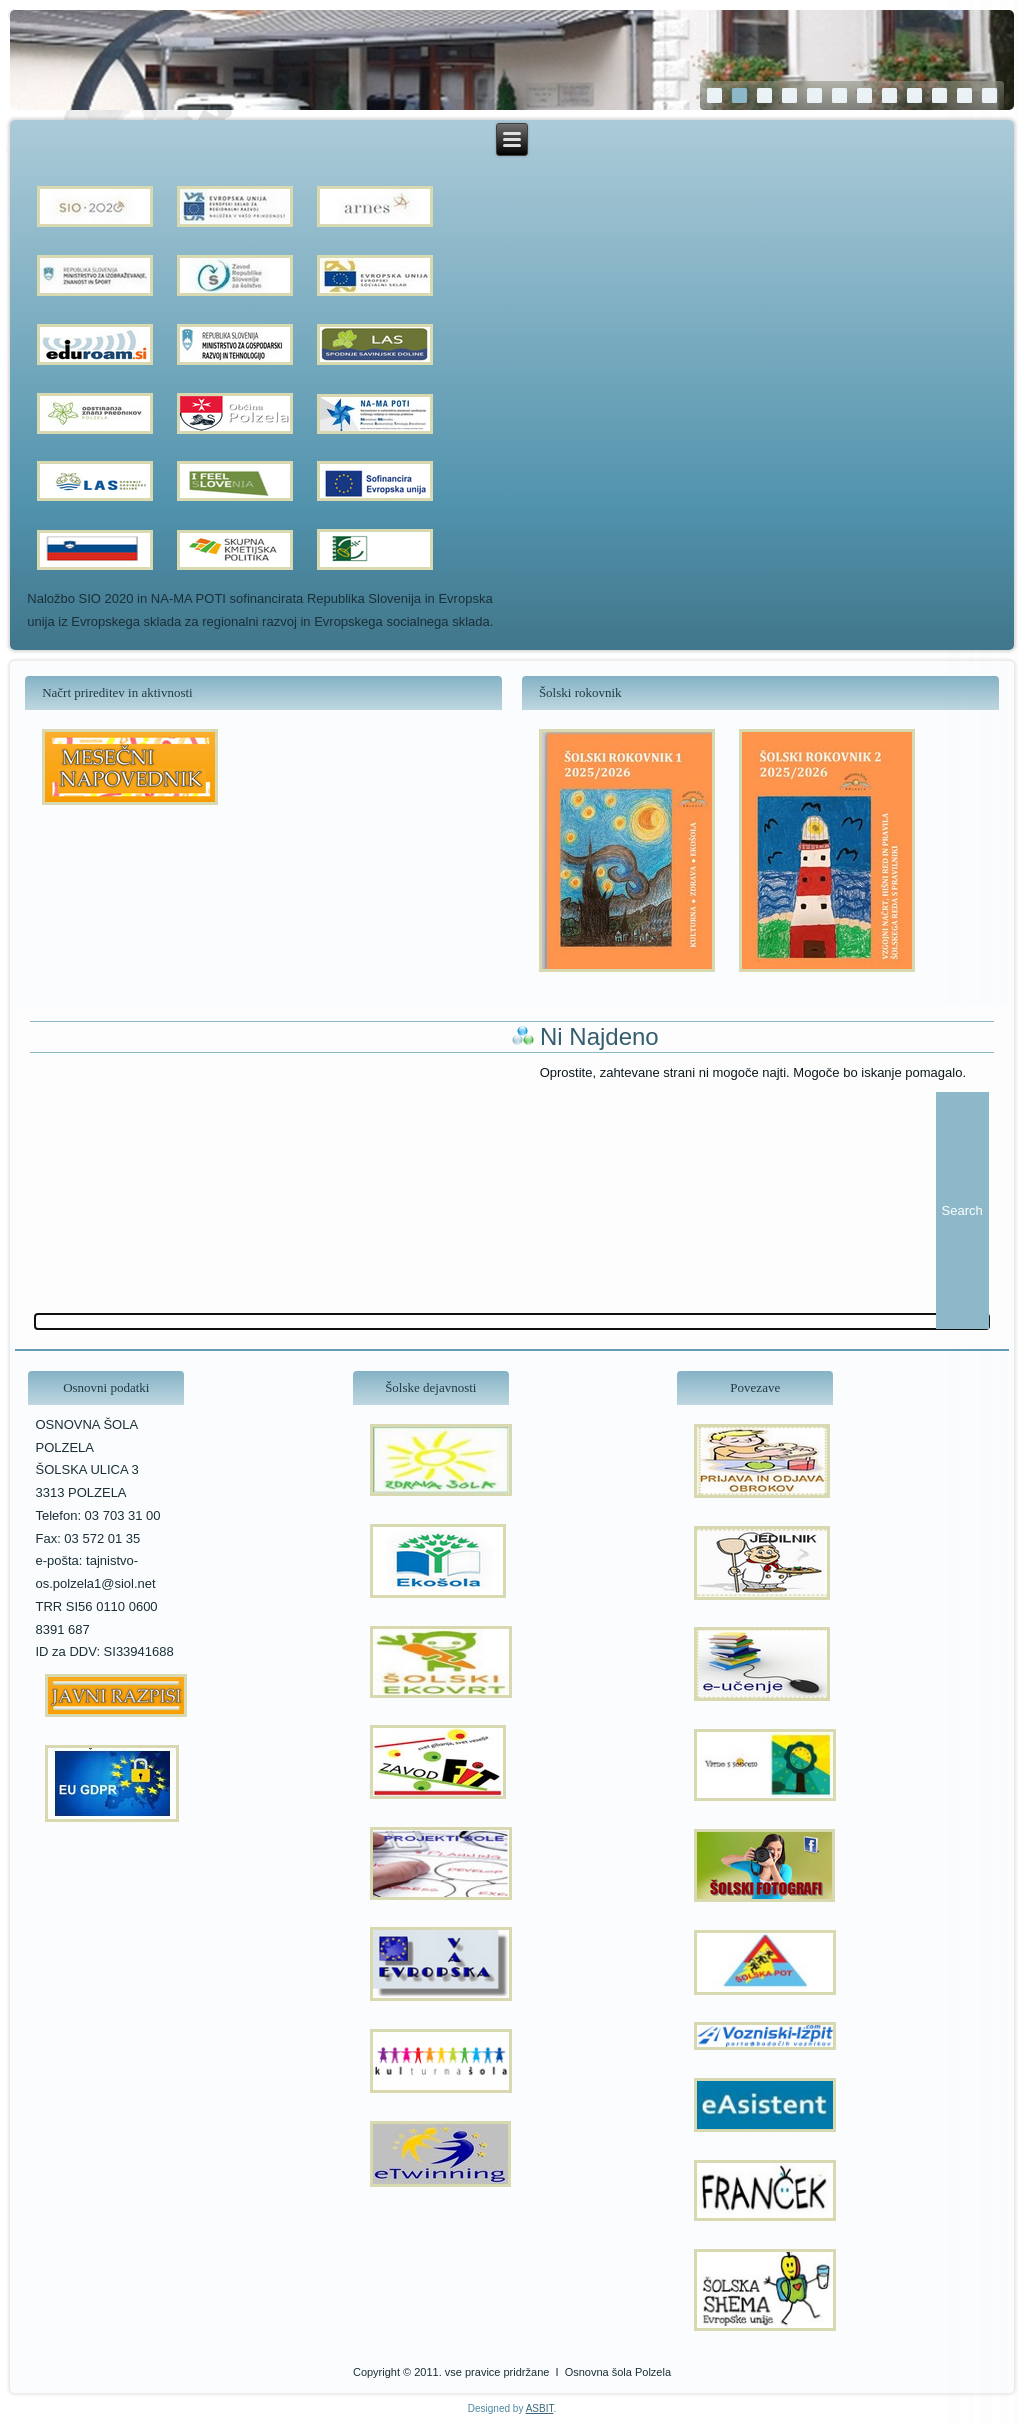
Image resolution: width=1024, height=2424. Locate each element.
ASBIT (540, 2408)
